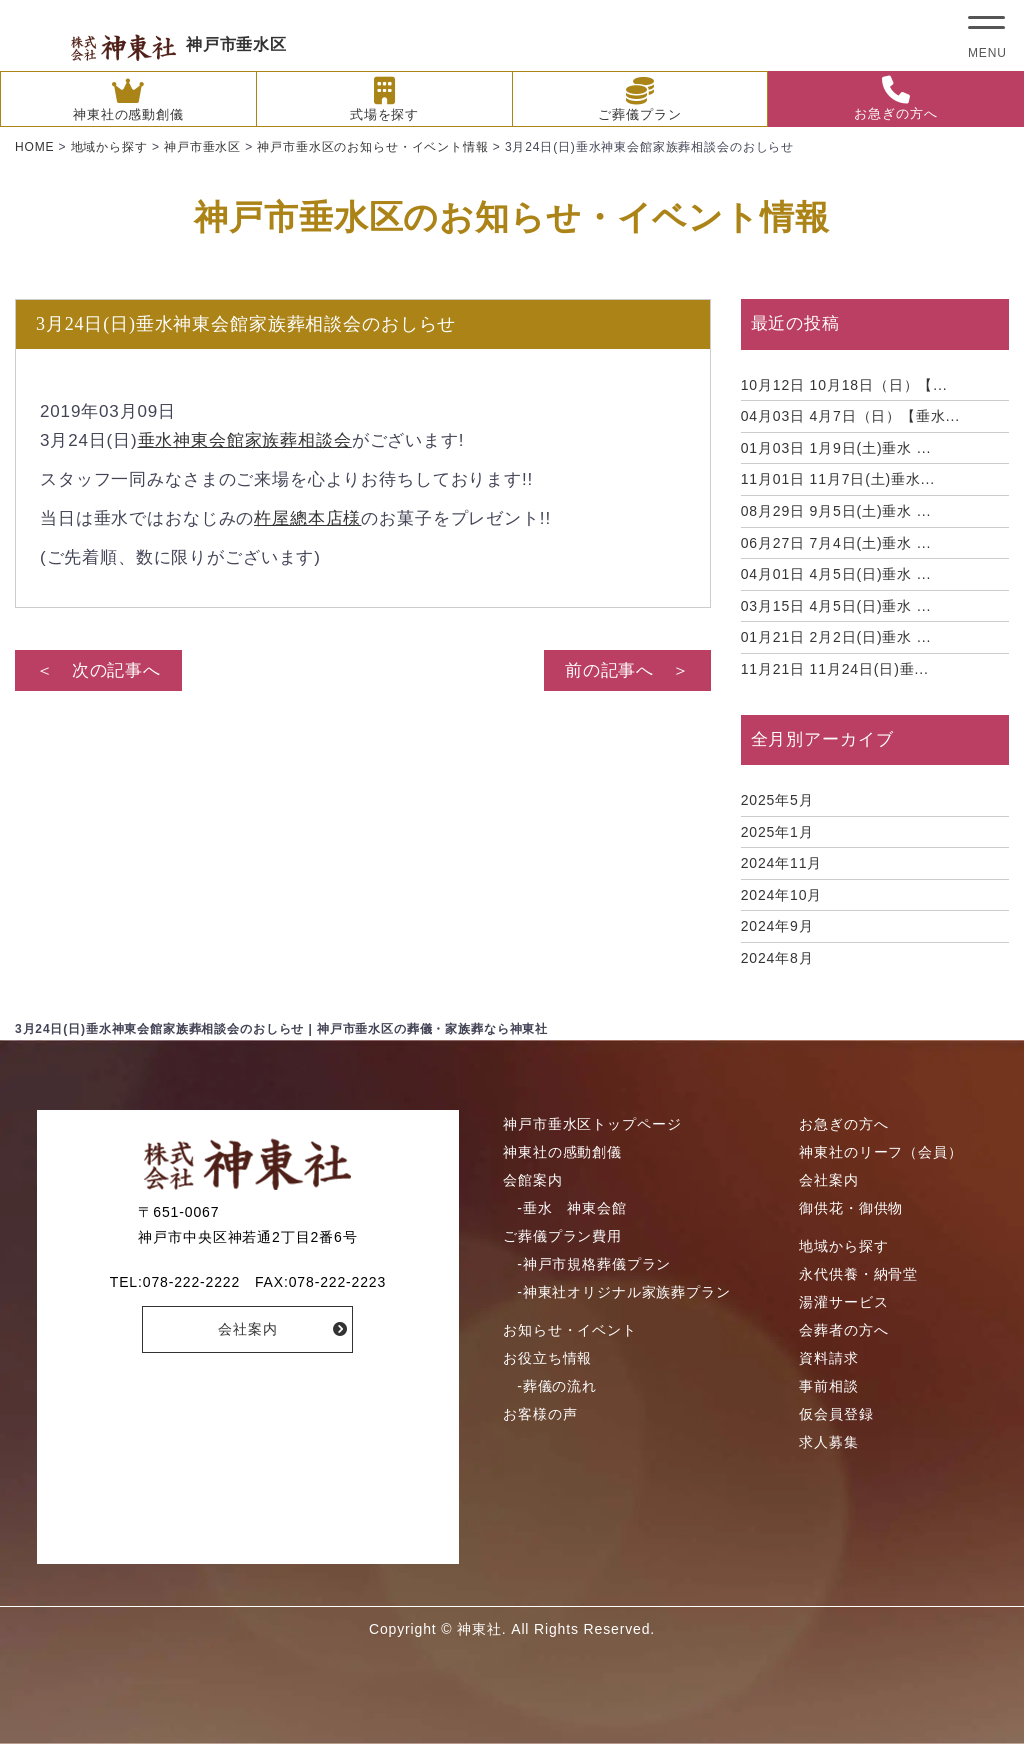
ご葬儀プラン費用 (562, 1236)
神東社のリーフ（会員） (880, 1152)
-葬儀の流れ (557, 1386)
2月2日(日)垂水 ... (836, 637)
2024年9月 (777, 926)
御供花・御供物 (851, 1208)
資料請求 (828, 1358)
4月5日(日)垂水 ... (836, 574)
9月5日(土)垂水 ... (836, 511)
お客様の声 (540, 1414)
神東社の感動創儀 (128, 99)
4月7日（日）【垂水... (850, 416)
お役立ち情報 (547, 1358)
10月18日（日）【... (844, 385)
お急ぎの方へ (896, 98)
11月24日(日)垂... (835, 669)
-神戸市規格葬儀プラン (594, 1264)
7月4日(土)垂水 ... (836, 543)
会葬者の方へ (843, 1330)
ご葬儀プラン (640, 99)
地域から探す (843, 1246)
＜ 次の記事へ (98, 670)
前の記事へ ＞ (627, 670)
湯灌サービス (843, 1302)
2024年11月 (782, 863)
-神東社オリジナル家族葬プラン (623, 1292)
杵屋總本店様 (307, 518)
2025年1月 (777, 832)
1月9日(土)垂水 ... (836, 448)
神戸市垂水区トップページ (592, 1124)
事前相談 (828, 1386)
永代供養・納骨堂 (858, 1274)
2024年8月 (777, 958)
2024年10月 (782, 895)
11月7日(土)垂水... (838, 479)
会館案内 (532, 1180)
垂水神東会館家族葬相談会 (245, 440)
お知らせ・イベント (570, 1330)
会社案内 (247, 1329)
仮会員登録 (836, 1414)
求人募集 (828, 1442)
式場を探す (384, 99)
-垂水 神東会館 (571, 1208)
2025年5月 (777, 800)
